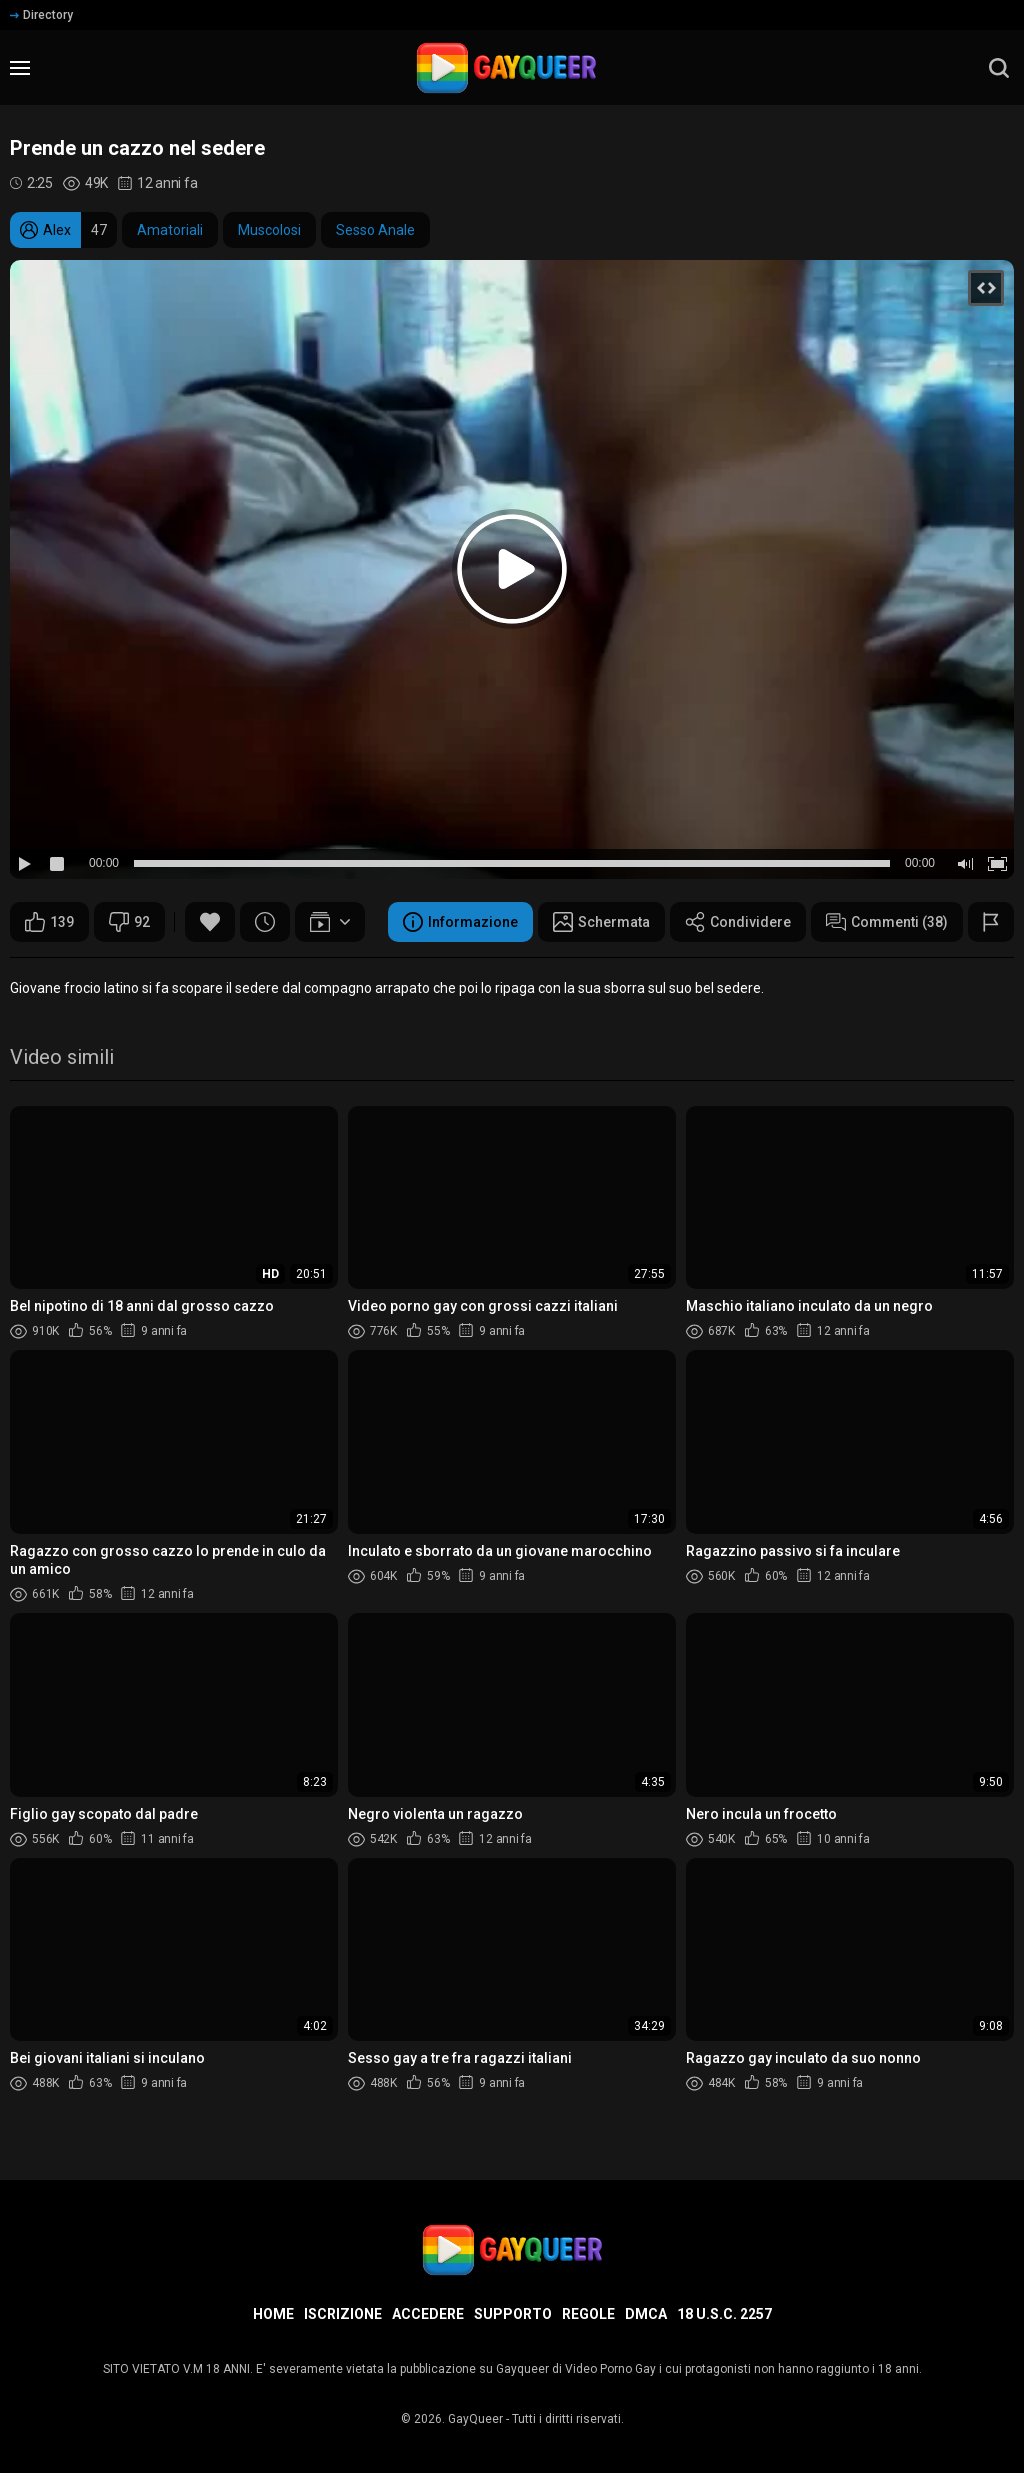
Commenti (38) (887, 922)
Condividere (738, 922)
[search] (999, 68)
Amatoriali (170, 230)
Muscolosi (269, 230)
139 (49, 922)
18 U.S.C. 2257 (724, 2314)
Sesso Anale (375, 230)
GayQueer (475, 2419)
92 (129, 922)
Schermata (601, 922)
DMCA (646, 2314)
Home (273, 2314)
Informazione (460, 922)
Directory (41, 15)
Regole (588, 2314)
